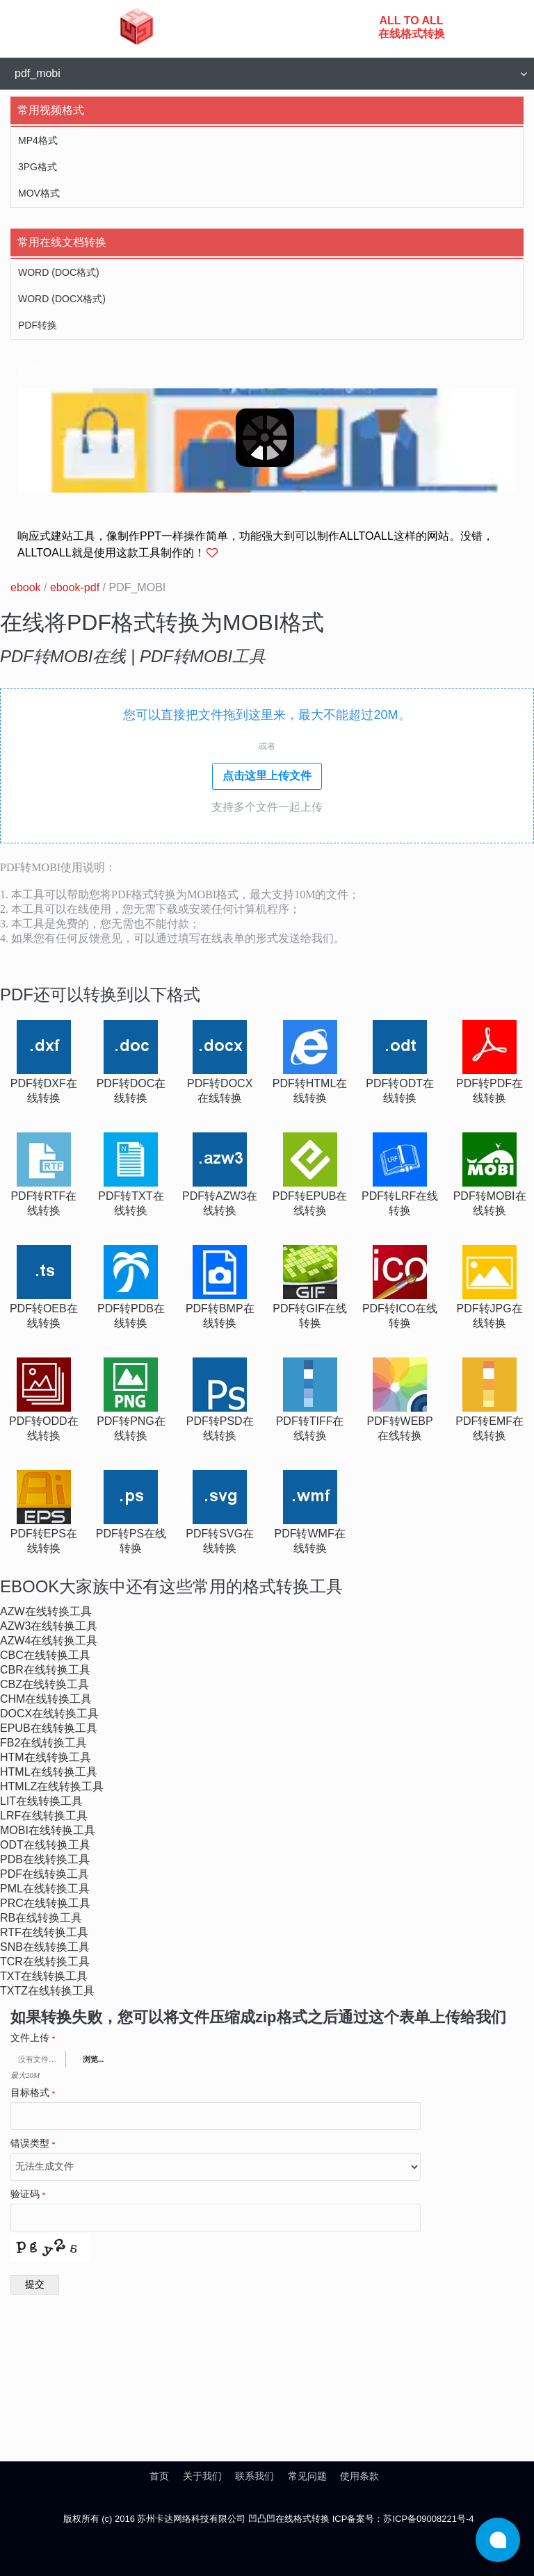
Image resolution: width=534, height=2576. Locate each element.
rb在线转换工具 (41, 1918)
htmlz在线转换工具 (52, 1786)
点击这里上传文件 (267, 776)
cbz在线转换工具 (44, 1684)
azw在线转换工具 (46, 1611)
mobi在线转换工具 (47, 1830)
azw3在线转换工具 (48, 1626)
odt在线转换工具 (45, 1845)
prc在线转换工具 (45, 1903)
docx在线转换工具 (49, 1713)
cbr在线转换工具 (45, 1670)
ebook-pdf (74, 587)
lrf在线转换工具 (44, 1816)
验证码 (28, 2194)
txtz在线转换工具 (47, 1991)
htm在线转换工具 (45, 1757)
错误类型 (33, 2144)
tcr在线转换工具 (45, 1961)
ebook (25, 587)
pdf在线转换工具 (44, 1874)
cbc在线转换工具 (45, 1655)
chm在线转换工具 (46, 1699)
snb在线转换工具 (45, 1947)
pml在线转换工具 (45, 1888)
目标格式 (33, 2093)
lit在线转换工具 (41, 1801)
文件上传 (33, 2038)
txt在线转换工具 (44, 1976)
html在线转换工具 (48, 1772)
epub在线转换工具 (48, 1728)
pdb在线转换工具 (45, 1859)
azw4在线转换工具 (48, 1640)
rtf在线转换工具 (44, 1932)
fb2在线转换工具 (43, 1743)
